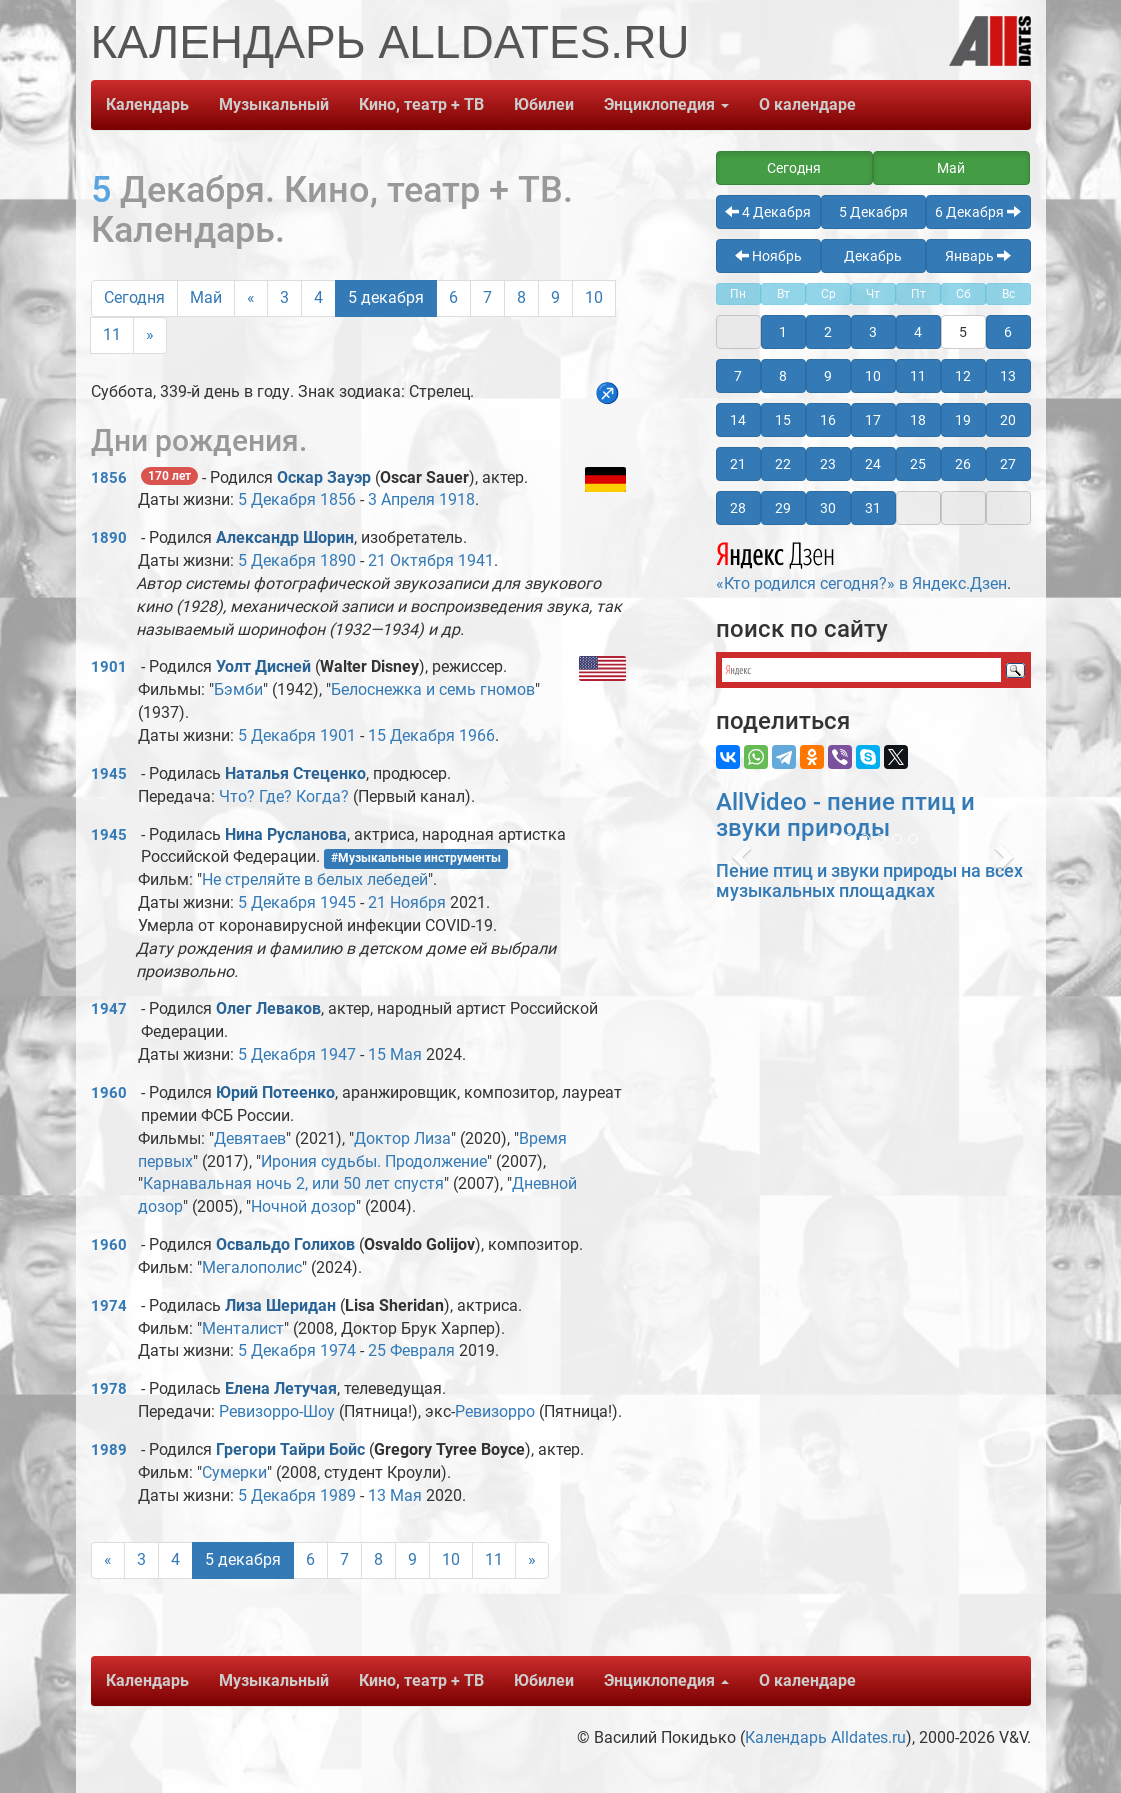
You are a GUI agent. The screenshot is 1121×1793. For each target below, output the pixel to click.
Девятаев (250, 1138)
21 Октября (411, 560)
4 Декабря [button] (768, 212)
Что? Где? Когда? (284, 796)
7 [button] (738, 376)
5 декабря (386, 297)
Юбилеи (544, 104)
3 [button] (873, 332)
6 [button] (1008, 332)
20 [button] (1008, 420)
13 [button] (1008, 376)
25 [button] (918, 464)
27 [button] (1008, 464)
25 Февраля (411, 1350)
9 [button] (828, 376)
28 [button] (738, 508)
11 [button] (918, 376)
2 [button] (828, 332)
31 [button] (873, 508)
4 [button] (918, 332)
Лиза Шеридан (280, 1305)
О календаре (807, 104)
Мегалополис (252, 1267)
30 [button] (828, 508)
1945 (109, 774)
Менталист (243, 1328)
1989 (109, 1450)
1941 (476, 560)
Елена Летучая (281, 1388)
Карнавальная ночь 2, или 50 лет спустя (293, 1183)
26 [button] (963, 464)
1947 (109, 1009)
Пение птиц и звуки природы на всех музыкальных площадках (869, 880)
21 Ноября (407, 902)
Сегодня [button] (794, 168)
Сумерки (234, 1472)
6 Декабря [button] (978, 212)
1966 (477, 735)
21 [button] (738, 464)
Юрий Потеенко (275, 1092)
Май (206, 297)
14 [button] (738, 420)
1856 (109, 478)
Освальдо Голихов (285, 1244)
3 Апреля (401, 499)
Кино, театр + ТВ (421, 104)
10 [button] (873, 376)
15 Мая (395, 1054)
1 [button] (783, 332)
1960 (109, 1093)
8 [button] (783, 376)
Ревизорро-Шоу (277, 1411)
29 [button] (783, 508)
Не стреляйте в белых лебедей (315, 879)
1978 (109, 1389)
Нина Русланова (286, 834)
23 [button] (828, 464)
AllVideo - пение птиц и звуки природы (845, 815)
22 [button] (783, 464)
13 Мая (395, 1495)
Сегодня (134, 297)
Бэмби (238, 689)
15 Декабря (411, 735)
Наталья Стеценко (295, 773)
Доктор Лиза (402, 1138)
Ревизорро (495, 1411)
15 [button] (783, 420)
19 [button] (963, 420)
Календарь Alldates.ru (825, 1737)
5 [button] (963, 332)
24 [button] (873, 464)
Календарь (147, 104)
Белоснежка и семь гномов (433, 689)
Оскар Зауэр (324, 477)
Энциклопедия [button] (666, 104)
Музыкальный (274, 104)
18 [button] (918, 420)
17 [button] (873, 420)
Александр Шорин (285, 537)
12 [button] (963, 376)
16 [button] (828, 420)
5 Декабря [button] (873, 212)
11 (112, 334)
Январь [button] (978, 256)
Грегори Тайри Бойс (290, 1449)
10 (594, 297)
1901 (109, 667)
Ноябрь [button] (768, 256)
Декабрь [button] (873, 256)
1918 (457, 499)
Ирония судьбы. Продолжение (374, 1161)
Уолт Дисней (263, 666)
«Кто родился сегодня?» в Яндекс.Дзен (861, 564)
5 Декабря (277, 499)
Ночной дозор (303, 1206)
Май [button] (951, 168)
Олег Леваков (268, 1008)
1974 (109, 1306)
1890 (109, 538)
